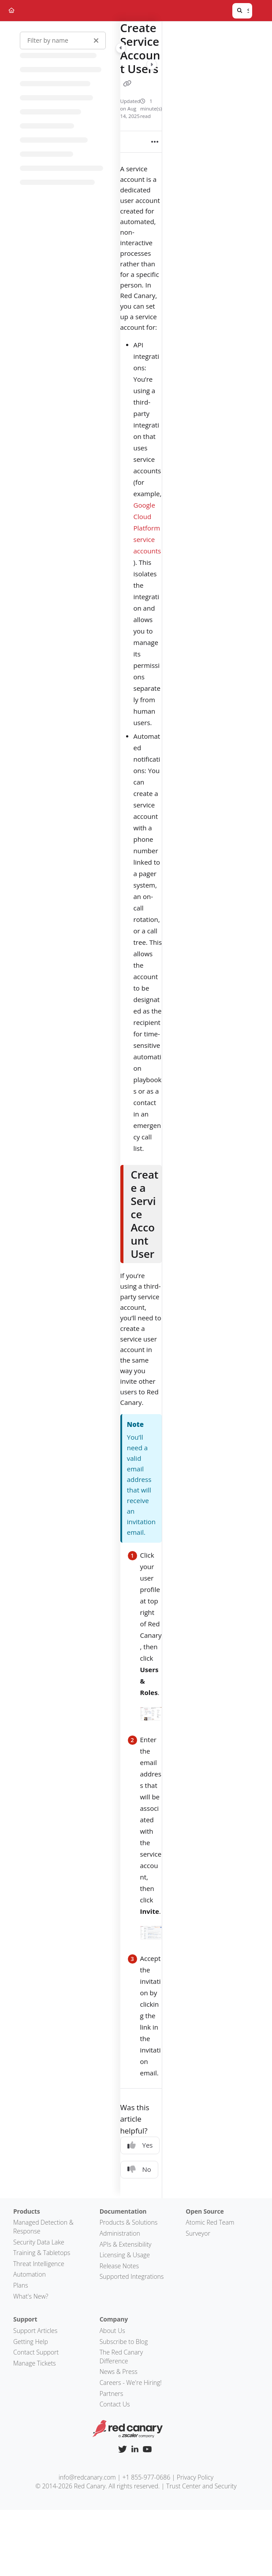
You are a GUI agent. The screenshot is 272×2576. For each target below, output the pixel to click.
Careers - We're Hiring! (131, 2382)
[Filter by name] (63, 40)
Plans (20, 2285)
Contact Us (115, 2404)
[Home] (11, 11)
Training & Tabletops (41, 2252)
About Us (112, 2330)
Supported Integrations (132, 2276)
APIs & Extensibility (126, 2244)
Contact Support (36, 2352)
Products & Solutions (129, 2222)
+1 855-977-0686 (147, 2477)
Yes (140, 2145)
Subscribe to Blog (124, 2341)
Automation (29, 2274)
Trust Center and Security (201, 2486)
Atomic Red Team (210, 2222)
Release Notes (119, 2266)
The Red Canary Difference (121, 2356)
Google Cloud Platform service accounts (147, 528)
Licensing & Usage (125, 2255)
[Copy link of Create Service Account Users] (127, 84)
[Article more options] (155, 142)
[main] (141, 1110)
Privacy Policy (195, 2477)
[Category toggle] (121, 48)
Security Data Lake (38, 2242)
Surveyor (198, 2233)
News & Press (119, 2371)
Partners (111, 2393)
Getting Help (30, 2341)
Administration (120, 2233)
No (139, 2169)
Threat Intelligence (38, 2263)
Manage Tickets (34, 2363)
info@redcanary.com (87, 2477)
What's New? (30, 2296)
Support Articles (35, 2330)
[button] (242, 10)
